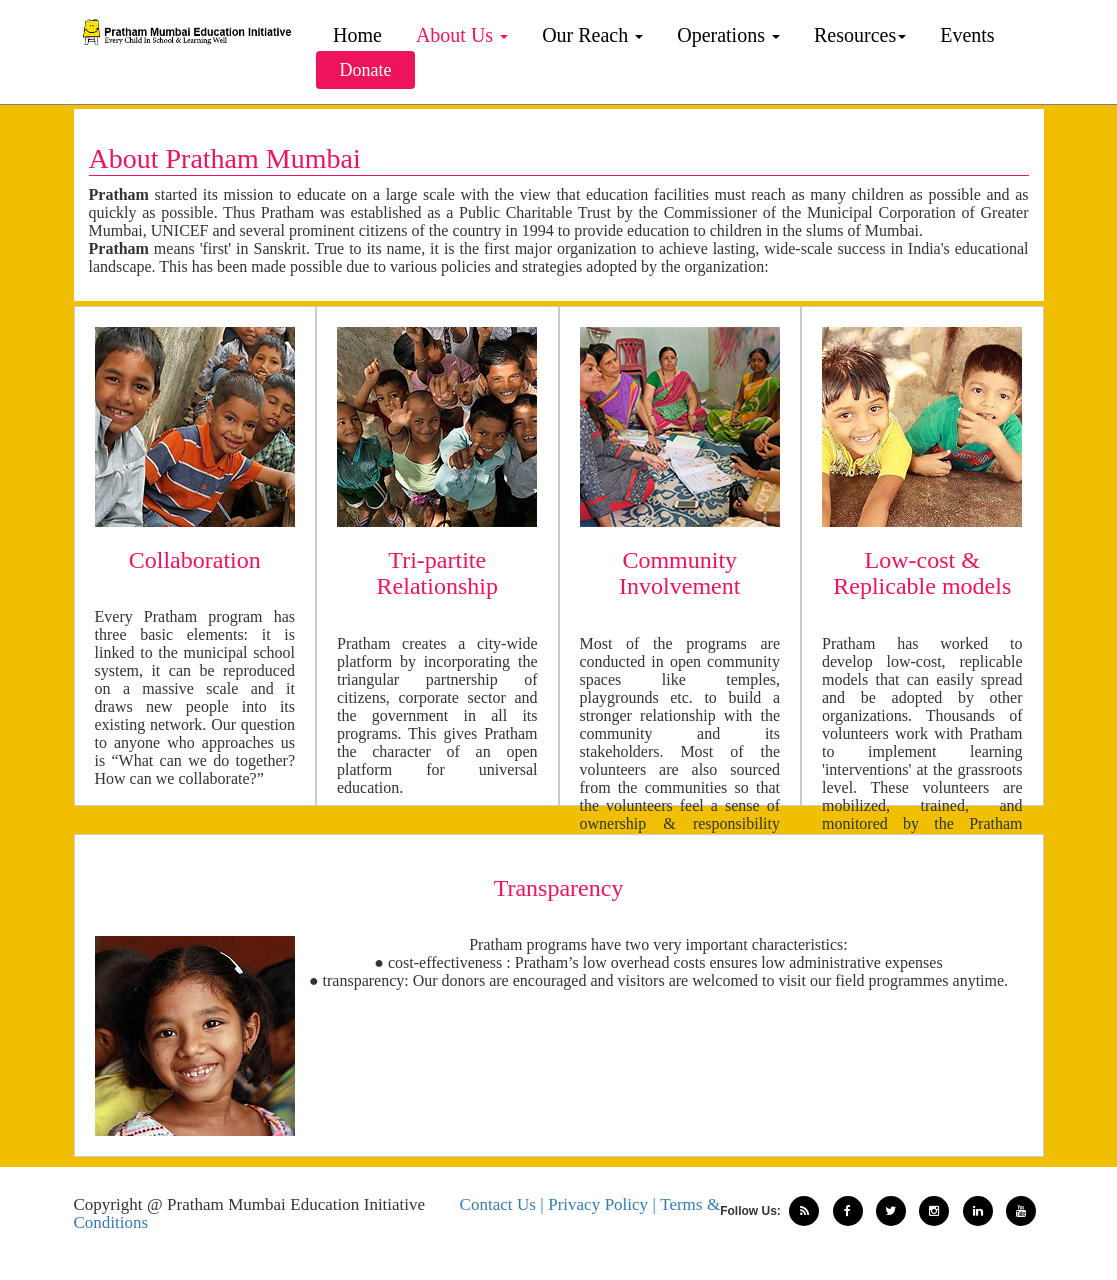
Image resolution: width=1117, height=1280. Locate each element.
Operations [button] (728, 35)
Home (357, 35)
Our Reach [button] (592, 35)
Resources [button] (860, 35)
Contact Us (500, 1204)
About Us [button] (462, 35)
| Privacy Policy (596, 1204)
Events (967, 35)
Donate (366, 70)
